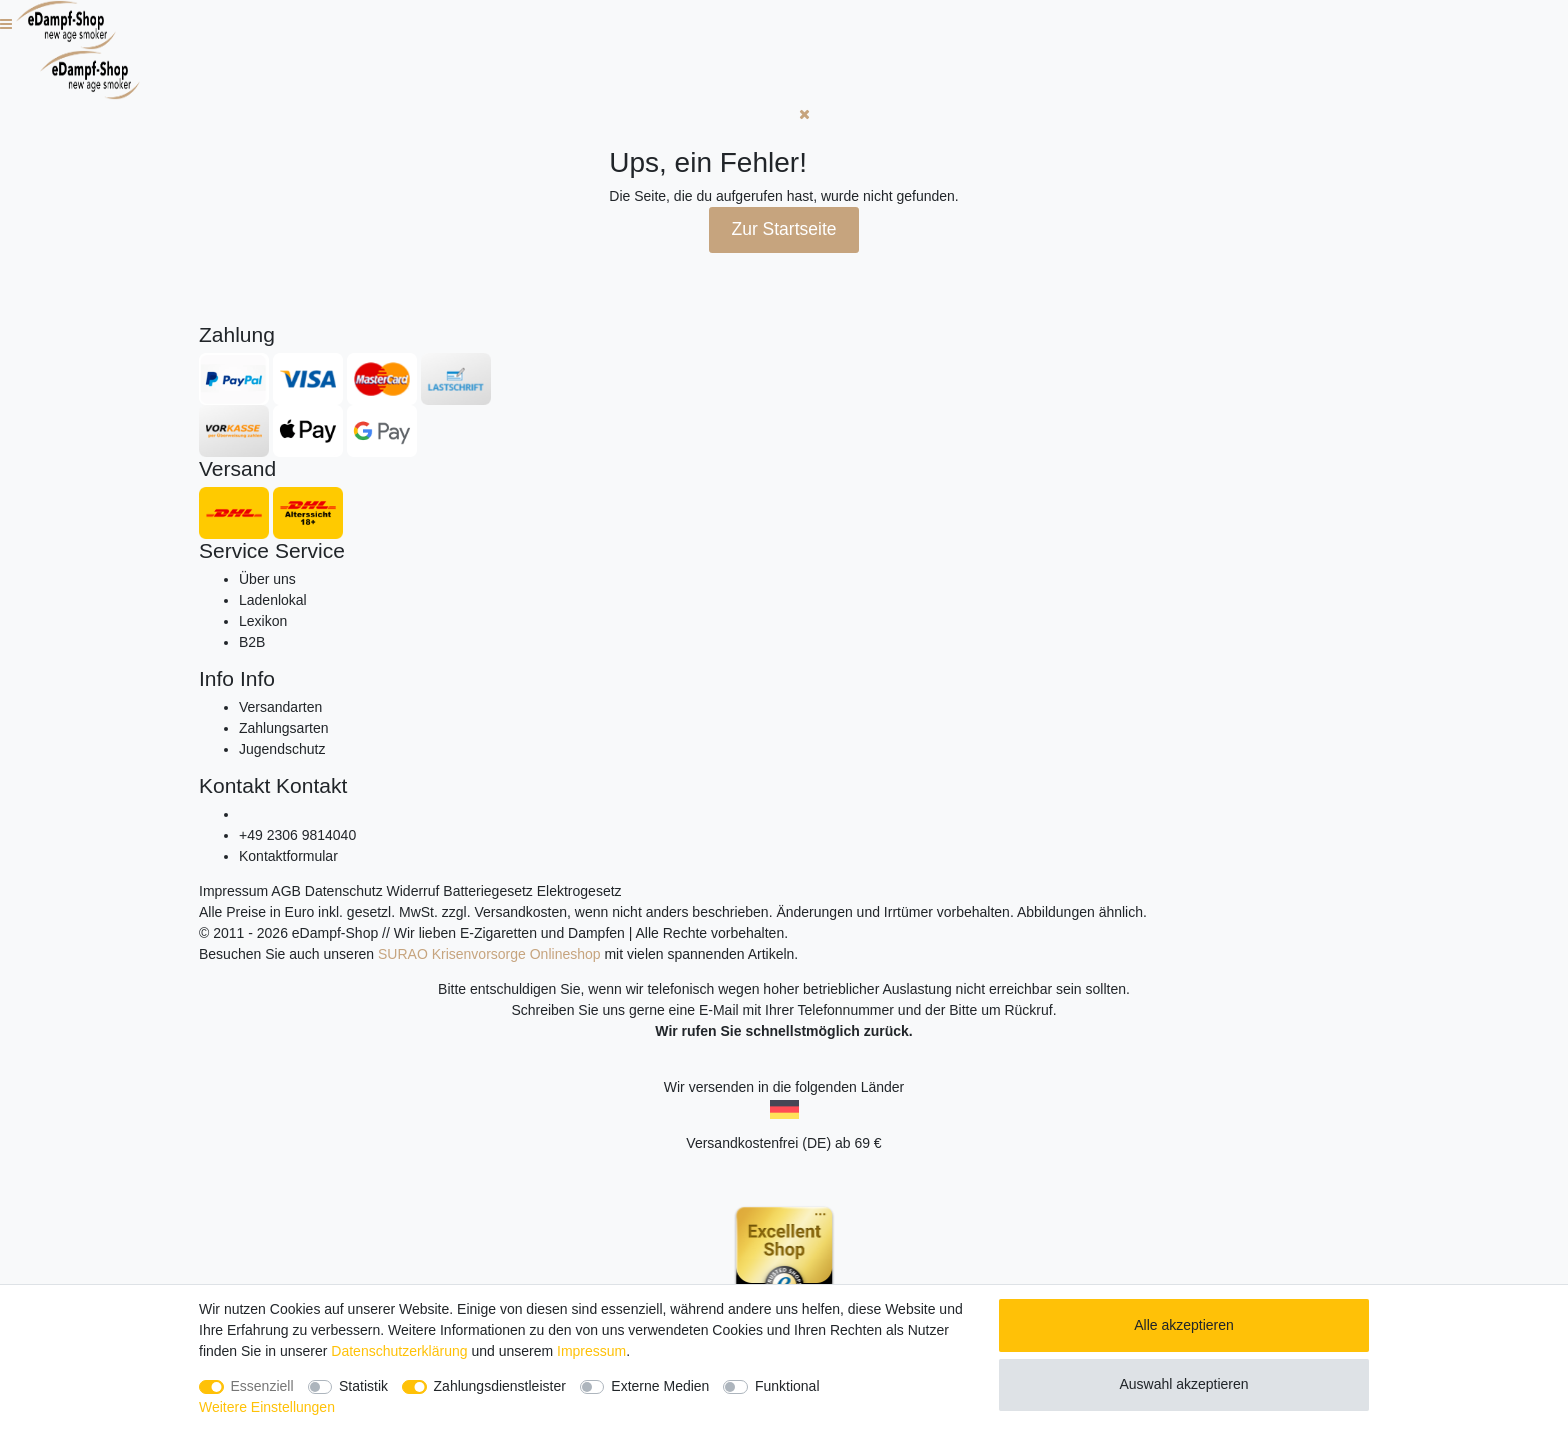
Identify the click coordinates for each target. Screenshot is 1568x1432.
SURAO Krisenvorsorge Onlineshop (489, 954)
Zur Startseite (783, 229)
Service (234, 550)
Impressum (233, 891)
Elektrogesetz (579, 891)
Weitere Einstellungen (267, 1407)
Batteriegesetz (488, 891)
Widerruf (413, 891)
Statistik (363, 1386)
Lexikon (263, 621)
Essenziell (262, 1386)
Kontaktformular (288, 856)
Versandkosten (520, 912)
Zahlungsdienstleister (500, 1386)
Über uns (267, 579)
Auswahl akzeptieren (1183, 1384)
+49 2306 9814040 (297, 835)
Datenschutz (344, 891)
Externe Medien (660, 1386)
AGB (286, 891)
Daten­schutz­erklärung (399, 1351)
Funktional (787, 1386)
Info (216, 678)
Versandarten (280, 707)
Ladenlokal (273, 600)
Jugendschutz (282, 749)
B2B (252, 642)
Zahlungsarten (284, 728)
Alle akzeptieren (1184, 1325)
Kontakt (234, 785)
